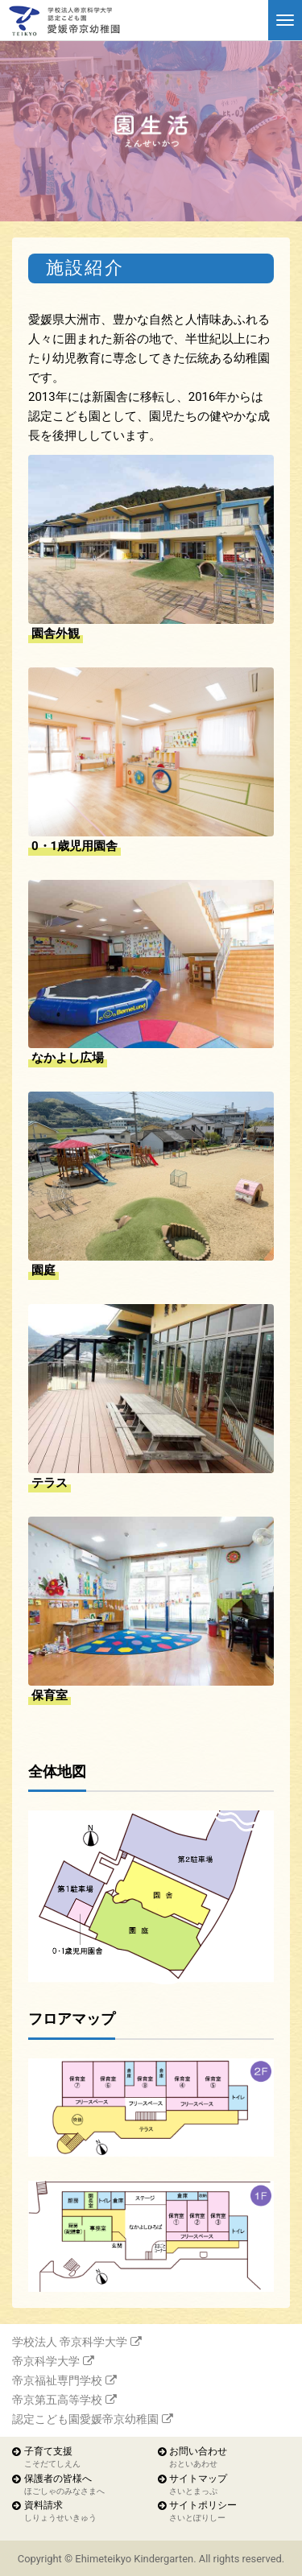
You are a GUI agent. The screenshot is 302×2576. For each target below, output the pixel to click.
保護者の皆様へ (64, 2485)
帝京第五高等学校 (57, 2399)
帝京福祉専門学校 (57, 2380)
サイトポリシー (203, 2512)
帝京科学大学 (46, 2361)
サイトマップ (198, 2485)
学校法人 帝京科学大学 (69, 2341)
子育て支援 (52, 2458)
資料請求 (60, 2512)
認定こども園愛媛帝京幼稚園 (85, 2419)
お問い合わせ (198, 2458)
